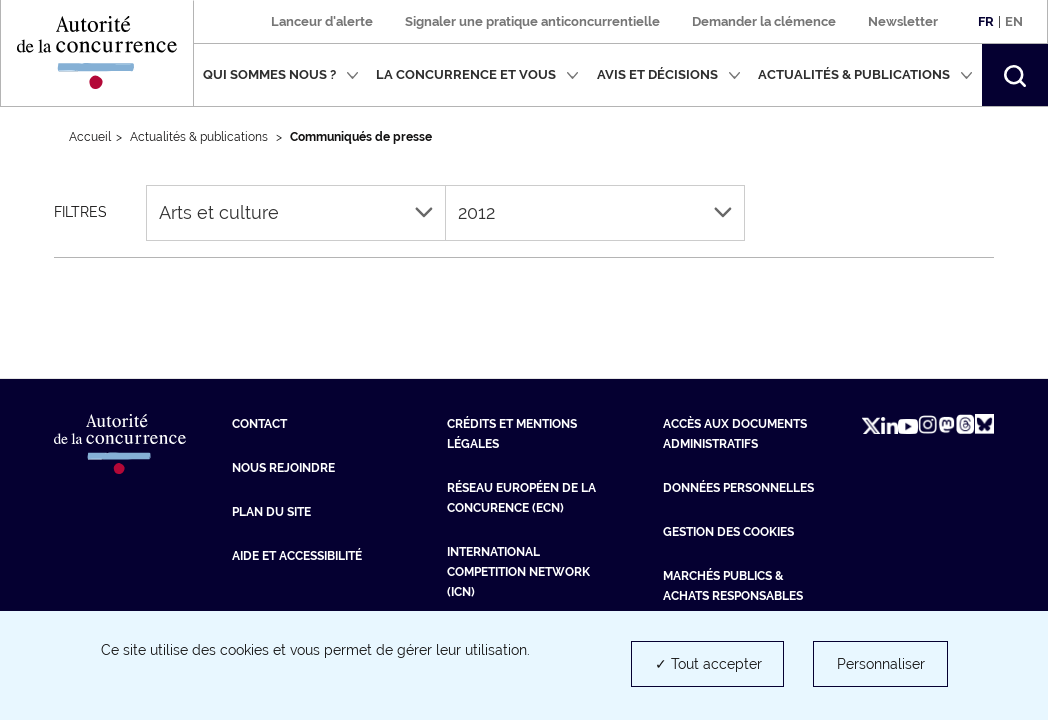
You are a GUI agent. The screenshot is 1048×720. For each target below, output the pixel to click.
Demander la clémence (764, 21)
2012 (595, 212)
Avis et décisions (669, 74)
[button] (1015, 75)
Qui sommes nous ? (281, 74)
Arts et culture (296, 212)
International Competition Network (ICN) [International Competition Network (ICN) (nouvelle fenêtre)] (518, 572)
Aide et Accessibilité (297, 556)
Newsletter (903, 21)
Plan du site (271, 512)
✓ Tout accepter (708, 664)
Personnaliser (881, 664)
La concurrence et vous (477, 74)
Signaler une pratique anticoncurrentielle (532, 21)
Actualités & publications (865, 74)
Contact (259, 424)
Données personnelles (738, 488)
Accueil (90, 137)
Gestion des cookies (728, 532)
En (1014, 21)
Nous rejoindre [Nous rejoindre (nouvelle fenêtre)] (283, 468)
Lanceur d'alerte (322, 21)
